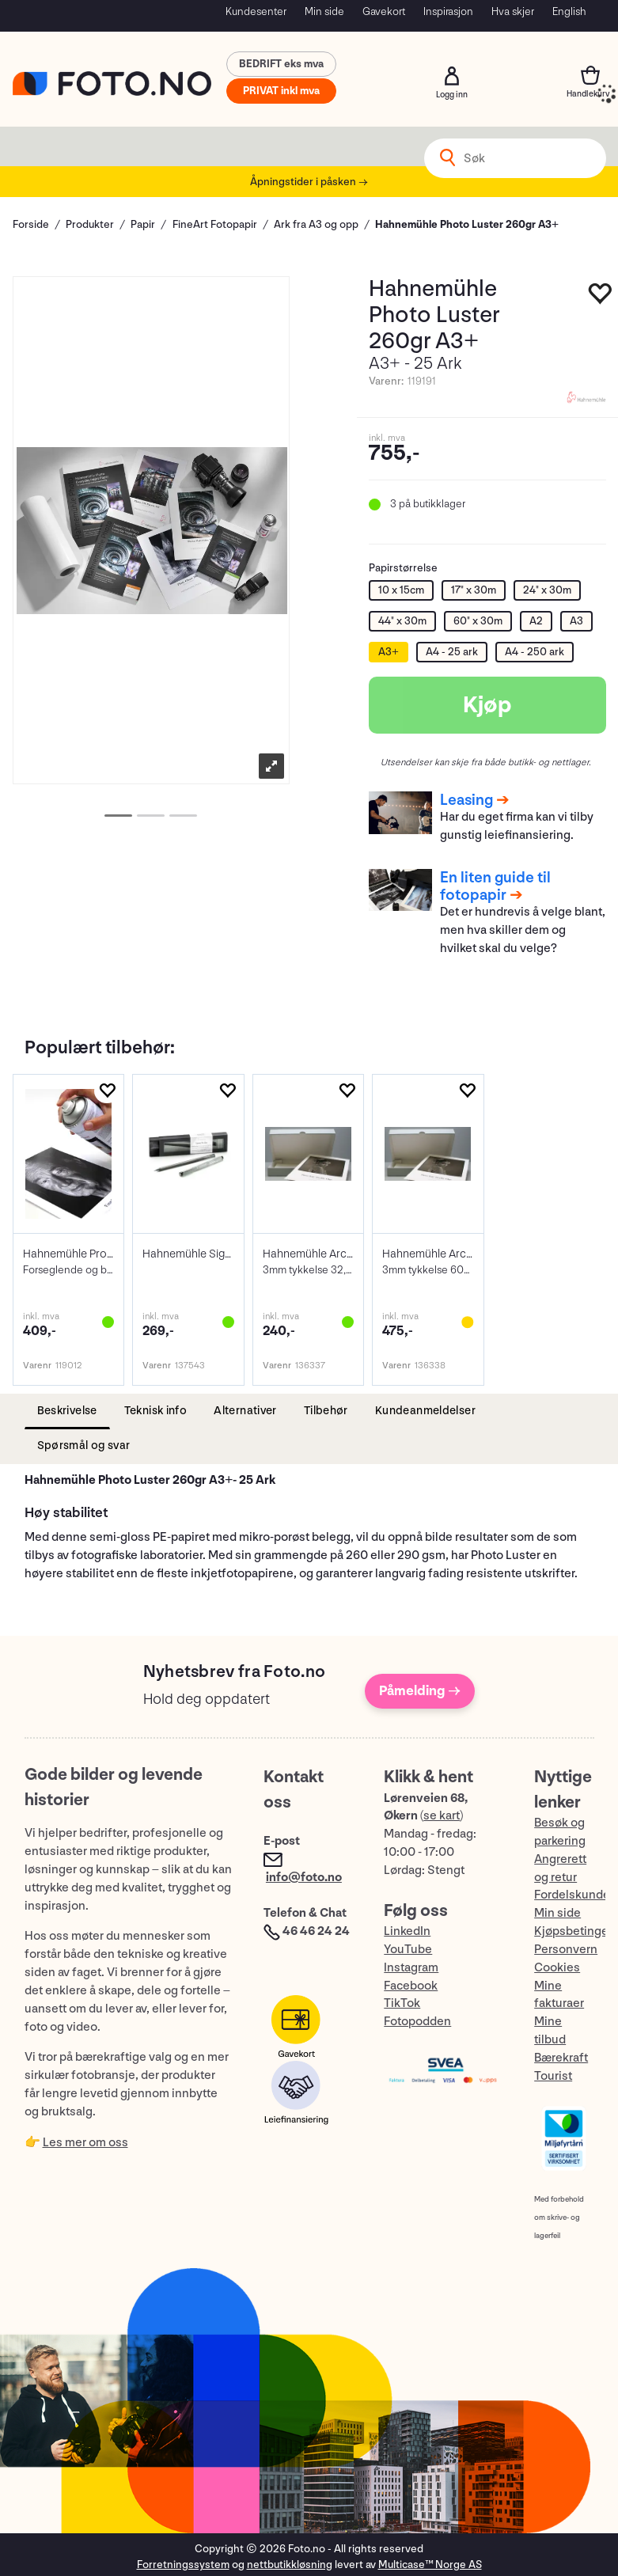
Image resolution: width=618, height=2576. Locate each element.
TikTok (402, 2003)
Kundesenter (256, 11)
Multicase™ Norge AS (430, 2564)
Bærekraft (561, 2058)
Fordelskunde (572, 1895)
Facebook (411, 1986)
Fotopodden (417, 2021)
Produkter (90, 224)
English (569, 11)
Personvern (565, 1949)
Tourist (553, 2076)
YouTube (408, 1949)
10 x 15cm (401, 590)
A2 (536, 621)
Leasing (466, 800)
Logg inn (452, 76)
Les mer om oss (85, 2142)
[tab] (67, 1411)
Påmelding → (420, 1691)
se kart (441, 1815)
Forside (31, 224)
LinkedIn (407, 1931)
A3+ (388, 651)
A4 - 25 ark (452, 651)
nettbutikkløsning (289, 2564)
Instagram (411, 1967)
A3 (576, 621)
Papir (143, 224)
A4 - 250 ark (534, 651)
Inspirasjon (448, 11)
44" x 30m (402, 621)
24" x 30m (547, 590)
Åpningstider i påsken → (309, 181)
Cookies (557, 1967)
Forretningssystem (183, 2564)
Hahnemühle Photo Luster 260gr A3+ (467, 224)
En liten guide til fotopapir (495, 886)
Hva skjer (512, 11)
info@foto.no (304, 1877)
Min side (324, 11)
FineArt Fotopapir (215, 224)
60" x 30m (477, 621)
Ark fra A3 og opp (316, 224)
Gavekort (383, 11)
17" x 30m (473, 590)
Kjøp (487, 705)
